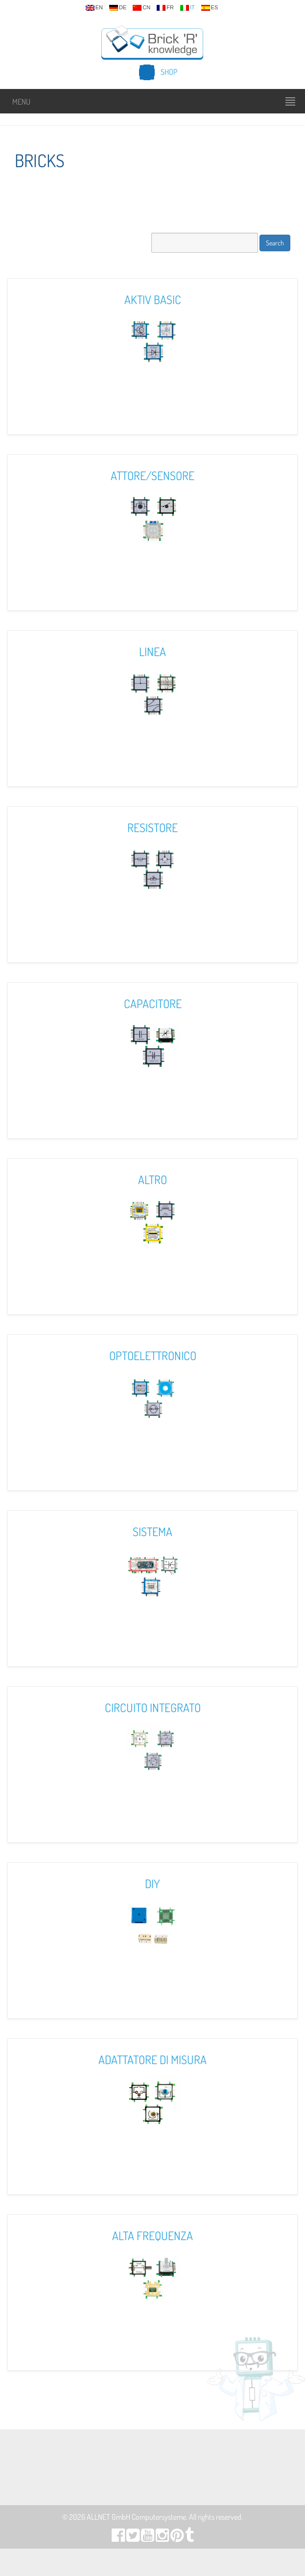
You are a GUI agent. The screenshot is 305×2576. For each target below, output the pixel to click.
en (94, 8)
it (187, 8)
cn (141, 8)
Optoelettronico (152, 1355)
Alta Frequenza (152, 2235)
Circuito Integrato (153, 1707)
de (117, 8)
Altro (152, 1179)
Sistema (152, 1531)
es (209, 8)
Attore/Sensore (152, 475)
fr (165, 8)
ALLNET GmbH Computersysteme (136, 2517)
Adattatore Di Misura (152, 2059)
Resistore (152, 827)
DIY (152, 1883)
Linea (152, 651)
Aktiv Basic (152, 299)
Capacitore (153, 1003)
